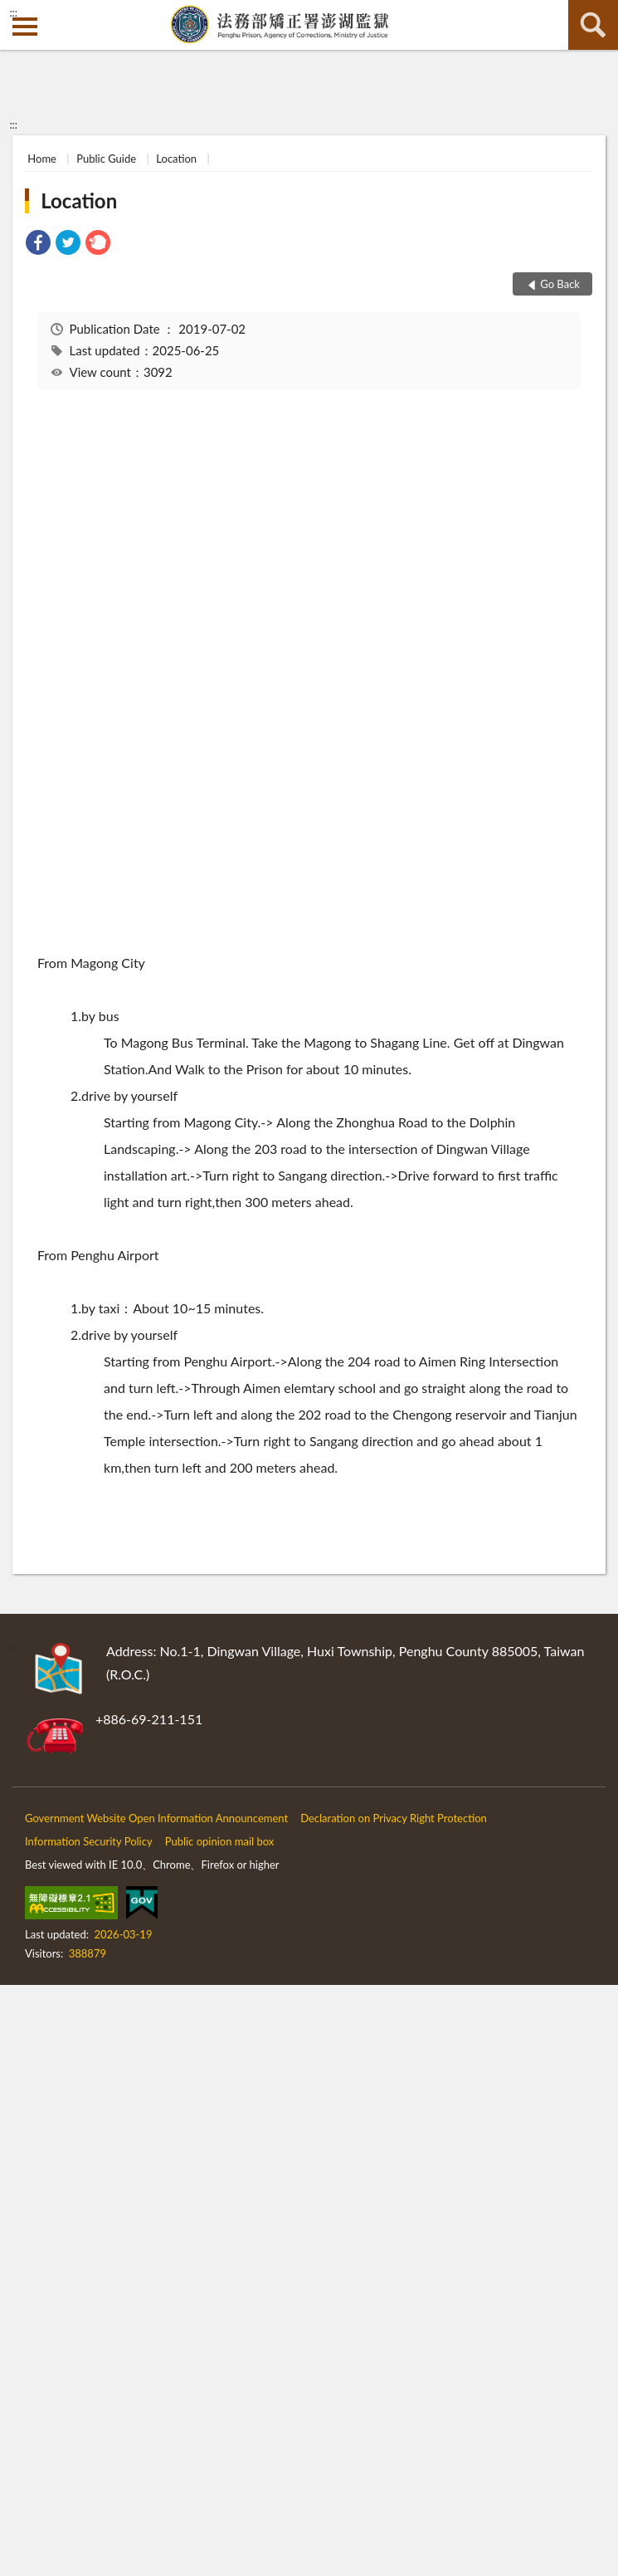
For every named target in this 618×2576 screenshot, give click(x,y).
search (593, 25)
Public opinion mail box (220, 1841)
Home (41, 158)
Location (176, 158)
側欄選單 (24, 26)
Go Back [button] (560, 284)
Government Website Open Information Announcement (156, 1818)
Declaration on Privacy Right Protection (393, 1818)
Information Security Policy (89, 1841)
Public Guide (106, 158)
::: (13, 12)
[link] (38, 244)
